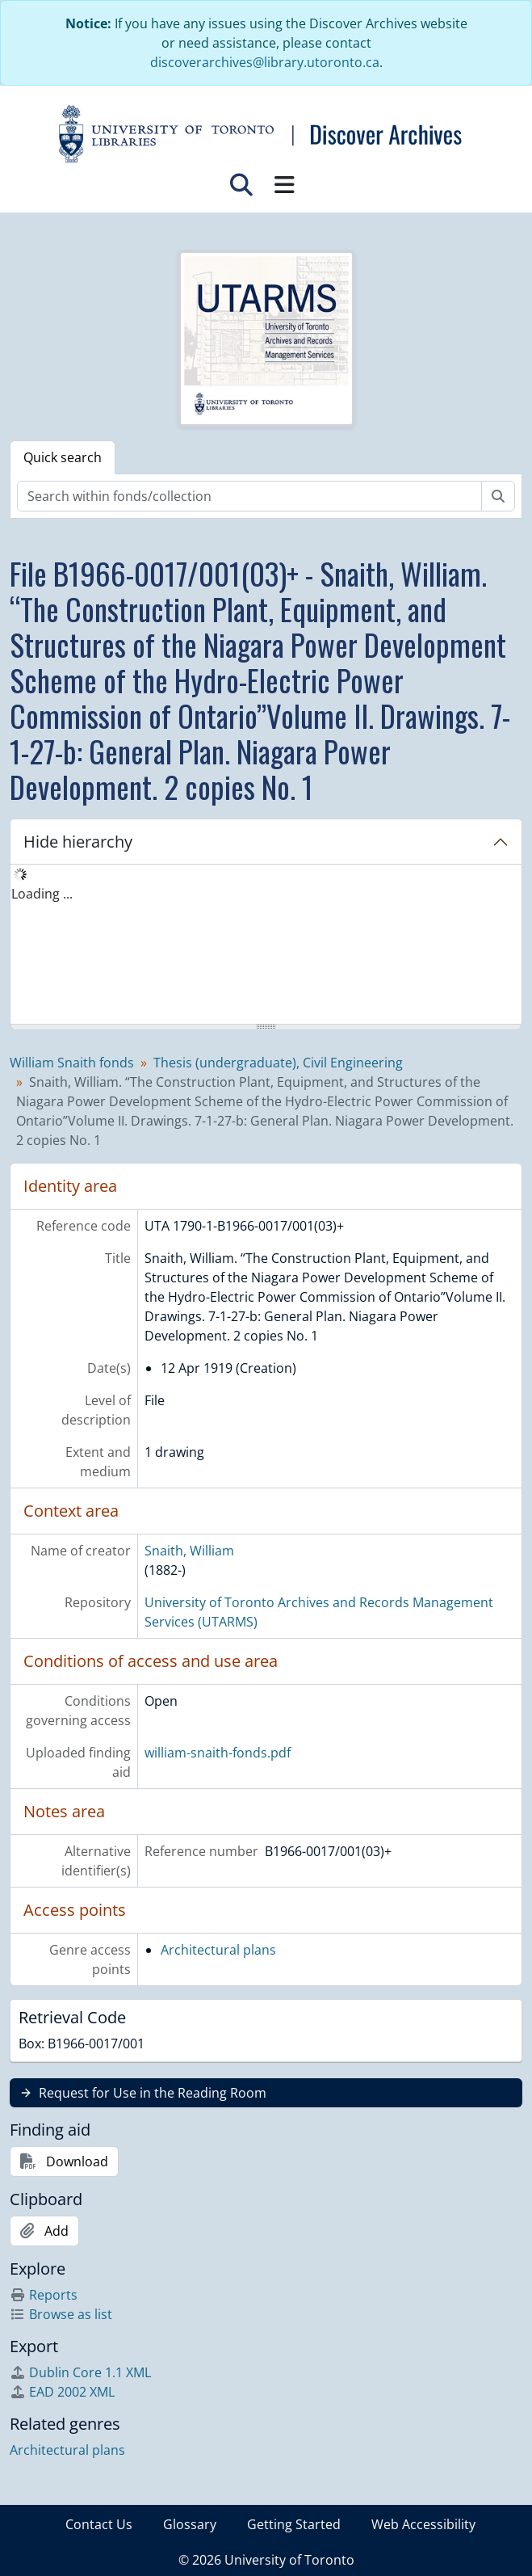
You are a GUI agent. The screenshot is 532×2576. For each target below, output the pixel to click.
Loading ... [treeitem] (42, 894)
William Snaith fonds (72, 1062)
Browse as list (61, 2314)
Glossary (189, 2524)
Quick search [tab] (62, 457)
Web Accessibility (423, 2524)
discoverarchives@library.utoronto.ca (264, 62)
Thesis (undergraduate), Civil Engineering (278, 1062)
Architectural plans (218, 1950)
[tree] (266, 945)
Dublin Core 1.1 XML (80, 2372)
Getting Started (294, 2524)
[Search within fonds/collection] (249, 496)
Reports (43, 2295)
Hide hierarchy (77, 841)
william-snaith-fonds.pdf (218, 1753)
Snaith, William (189, 1550)
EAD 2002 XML (62, 2392)
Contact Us (98, 2524)
